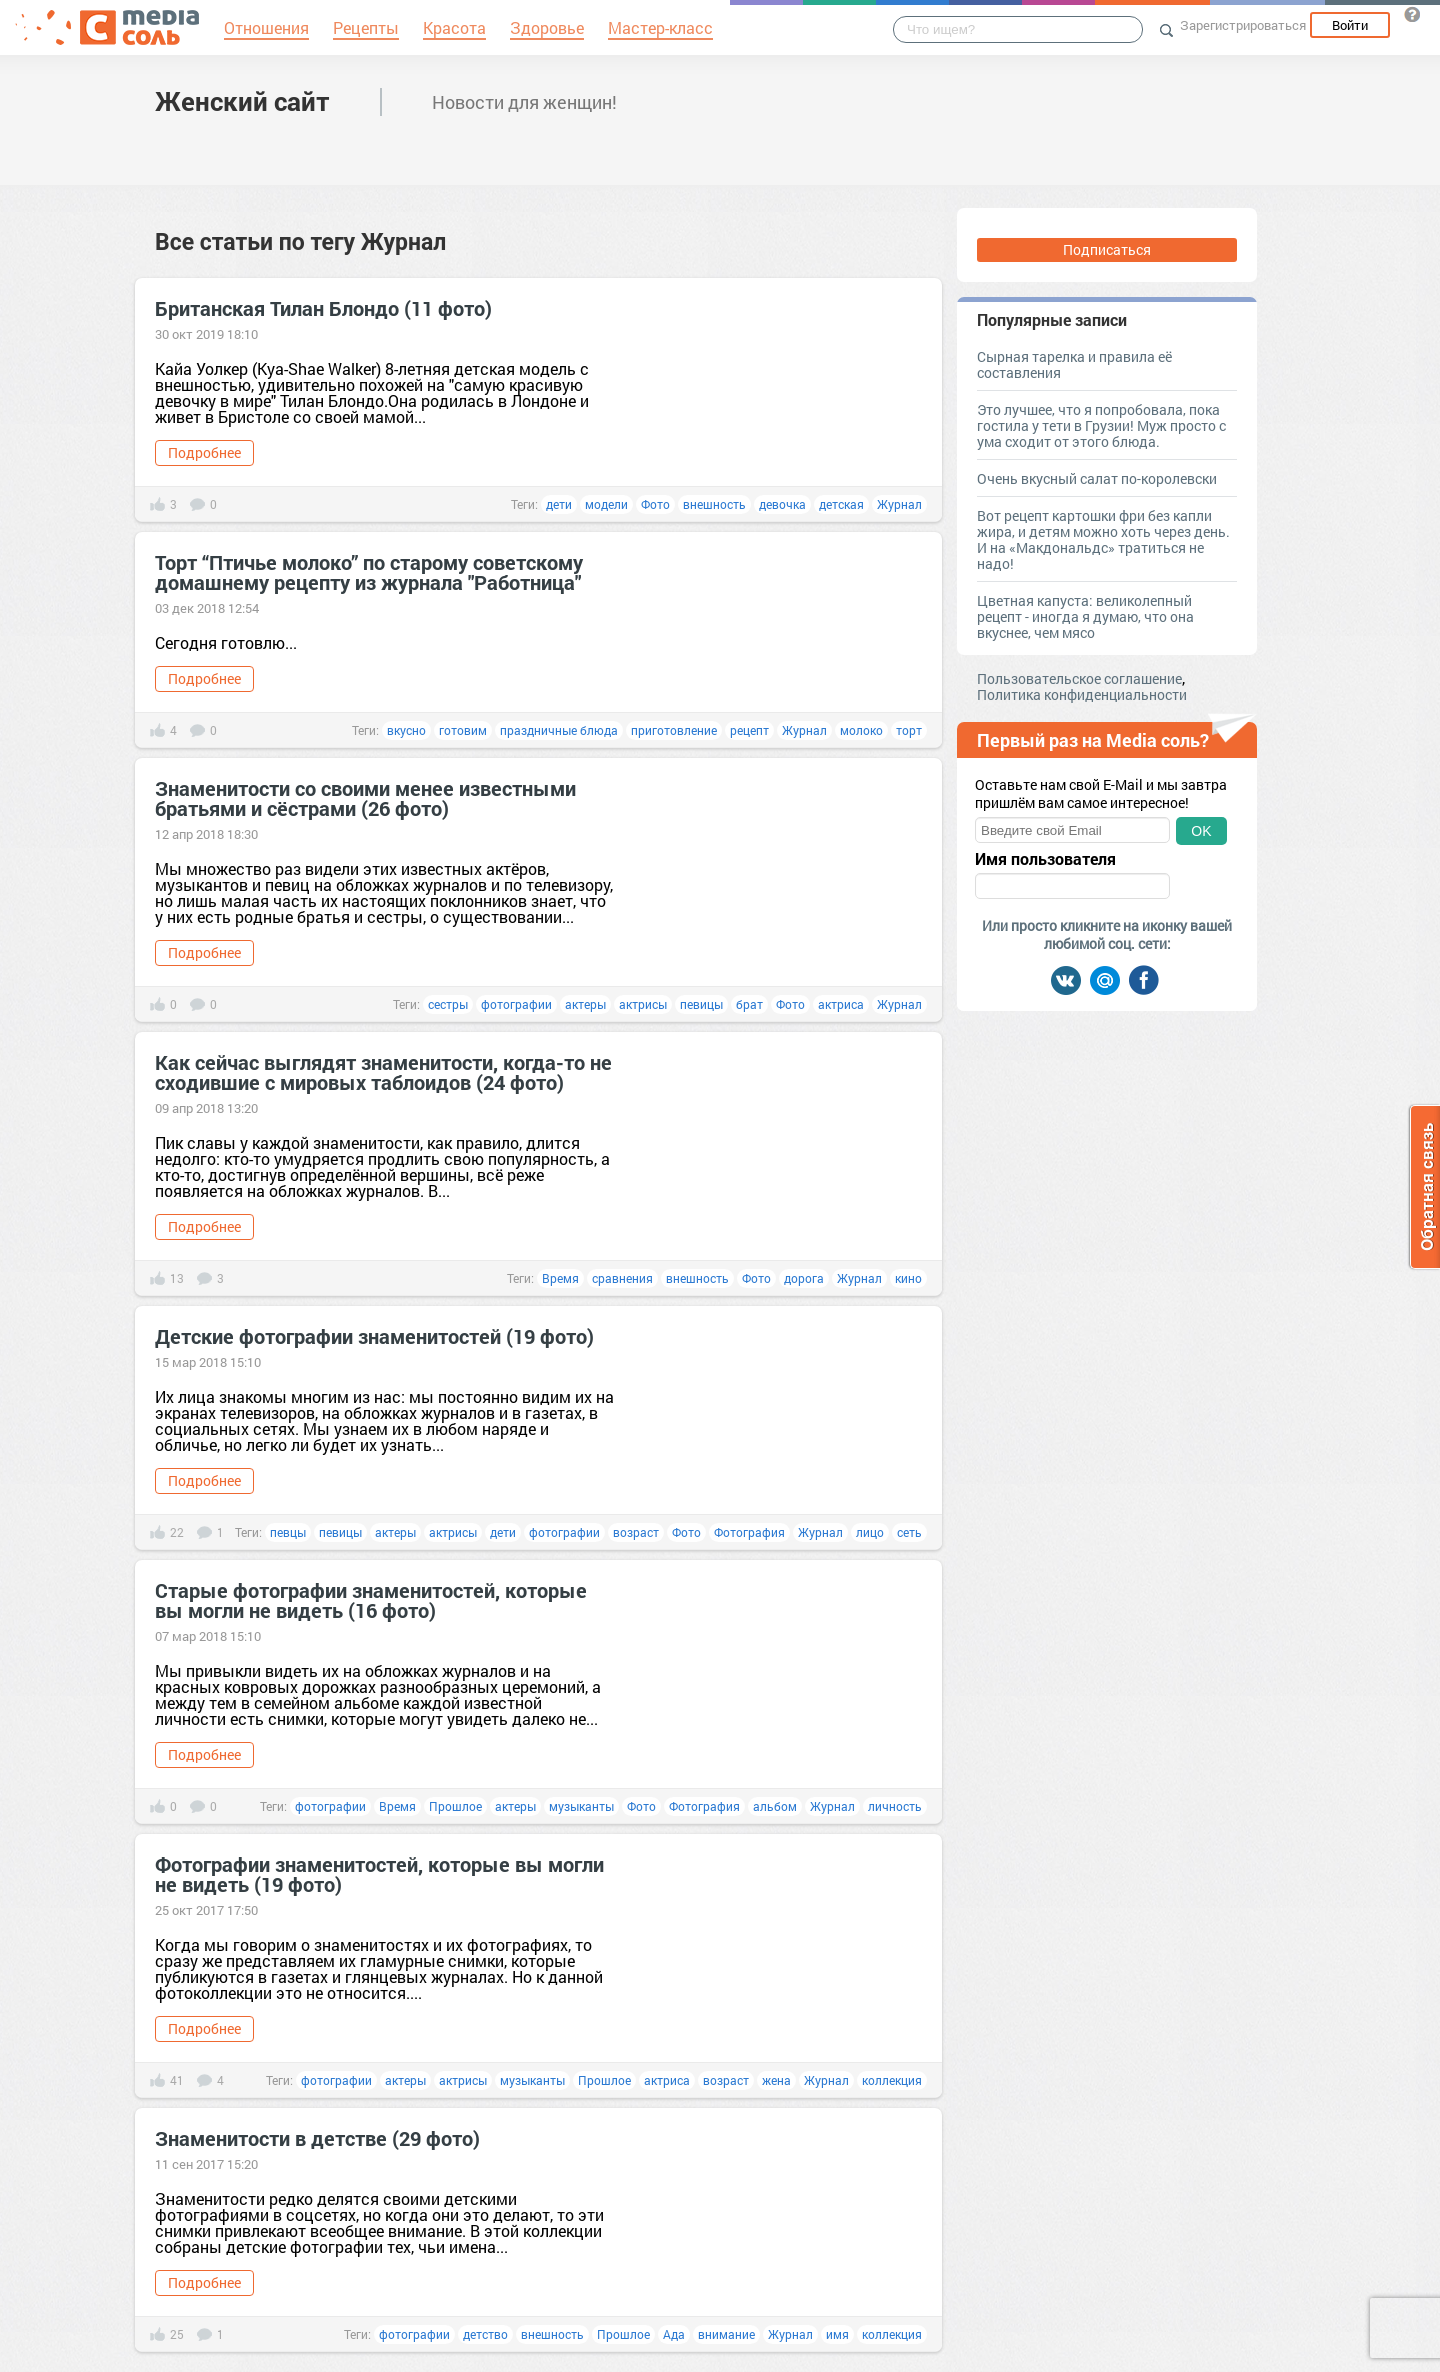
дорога (804, 1278)
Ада (674, 2334)
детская (841, 504)
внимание (726, 2334)
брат (749, 1004)
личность (895, 1806)
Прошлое (455, 1806)
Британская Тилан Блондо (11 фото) (323, 308)
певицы (701, 1004)
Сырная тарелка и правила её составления (1074, 364)
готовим (463, 730)
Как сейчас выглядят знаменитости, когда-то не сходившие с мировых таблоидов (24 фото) (383, 1072)
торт (909, 730)
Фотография (749, 1532)
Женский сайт (242, 101)
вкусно (406, 730)
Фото (655, 504)
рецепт (749, 730)
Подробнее (204, 452)
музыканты (581, 1806)
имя (837, 2334)
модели (606, 504)
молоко (861, 730)
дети (559, 504)
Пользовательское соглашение (1079, 678)
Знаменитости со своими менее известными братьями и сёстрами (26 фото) (365, 798)
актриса (841, 1004)
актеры (585, 1004)
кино (908, 1278)
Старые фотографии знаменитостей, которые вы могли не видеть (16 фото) (371, 1600)
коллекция (892, 2080)
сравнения (622, 1278)
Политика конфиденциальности (1082, 694)
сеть (909, 1532)
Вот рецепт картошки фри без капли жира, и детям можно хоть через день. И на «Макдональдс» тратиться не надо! (1103, 539)
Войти (1350, 25)
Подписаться (1107, 249)
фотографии (516, 1004)
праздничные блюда (559, 730)
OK (1201, 831)
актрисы (643, 1004)
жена (776, 2080)
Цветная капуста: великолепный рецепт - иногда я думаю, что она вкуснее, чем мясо (1085, 616)
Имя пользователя (1045, 859)
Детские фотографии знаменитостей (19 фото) (374, 1336)
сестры (448, 1004)
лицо (870, 1532)
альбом (775, 1806)
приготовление (674, 730)
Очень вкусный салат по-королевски (1097, 478)
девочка (782, 504)
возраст (636, 1532)
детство (485, 2334)
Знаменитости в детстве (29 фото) (317, 2138)
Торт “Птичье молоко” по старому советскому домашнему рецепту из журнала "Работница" (369, 572)
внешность (714, 504)
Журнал (899, 504)
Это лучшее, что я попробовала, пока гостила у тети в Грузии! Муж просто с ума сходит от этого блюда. (1101, 425)
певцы (288, 1532)
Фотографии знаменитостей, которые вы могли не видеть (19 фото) (379, 1874)
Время (560, 1278)
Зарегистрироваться (1243, 25)
